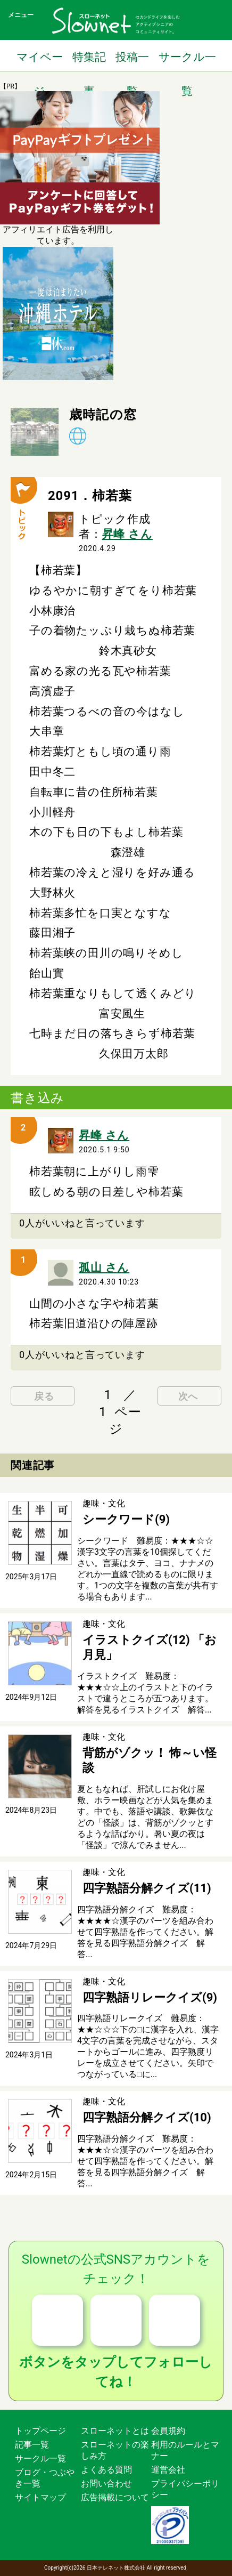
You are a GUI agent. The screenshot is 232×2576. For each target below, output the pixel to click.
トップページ (40, 2431)
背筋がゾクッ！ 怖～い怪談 (149, 1760)
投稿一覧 (132, 62)
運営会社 (168, 2470)
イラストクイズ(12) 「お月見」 (149, 1647)
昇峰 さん (127, 534)
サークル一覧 (187, 62)
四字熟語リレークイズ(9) (149, 1997)
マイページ (39, 62)
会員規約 (168, 2431)
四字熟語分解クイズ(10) (146, 2117)
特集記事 (89, 62)
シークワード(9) (126, 1519)
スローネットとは (115, 2431)
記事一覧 (32, 2445)
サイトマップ (40, 2497)
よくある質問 (106, 2470)
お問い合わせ (106, 2483)
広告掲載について (115, 2497)
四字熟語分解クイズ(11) (146, 1888)
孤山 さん (104, 1267)
